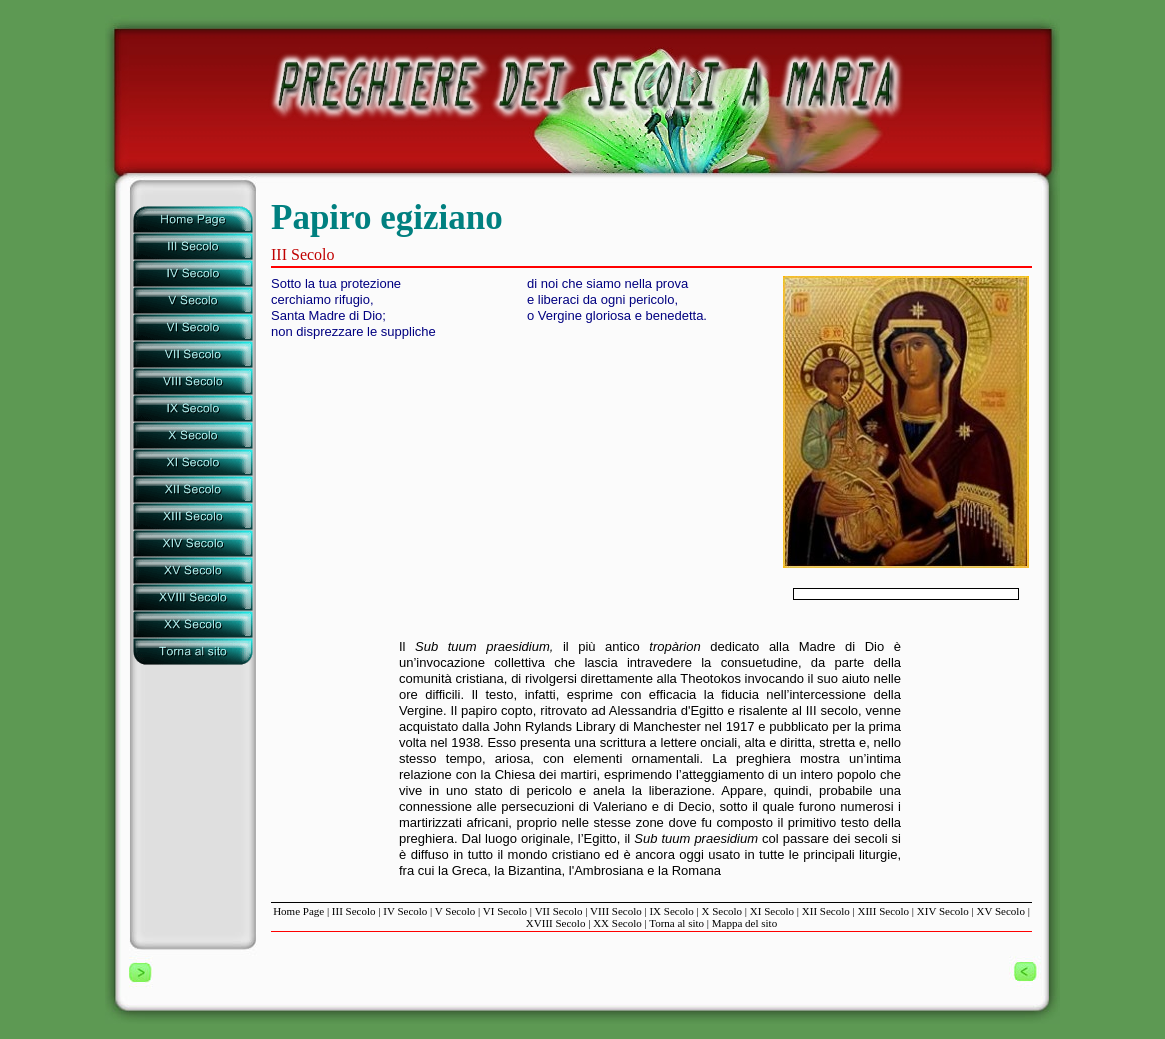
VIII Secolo (616, 911)
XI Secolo (772, 911)
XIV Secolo (943, 911)
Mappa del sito (744, 923)
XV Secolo (1001, 911)
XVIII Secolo (556, 923)
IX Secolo (671, 911)
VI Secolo (505, 911)
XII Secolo (826, 911)
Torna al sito (676, 923)
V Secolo (455, 911)
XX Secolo (617, 923)
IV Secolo (405, 911)
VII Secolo (559, 911)
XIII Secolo (883, 911)
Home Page (298, 911)
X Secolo (721, 911)
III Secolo (354, 911)
